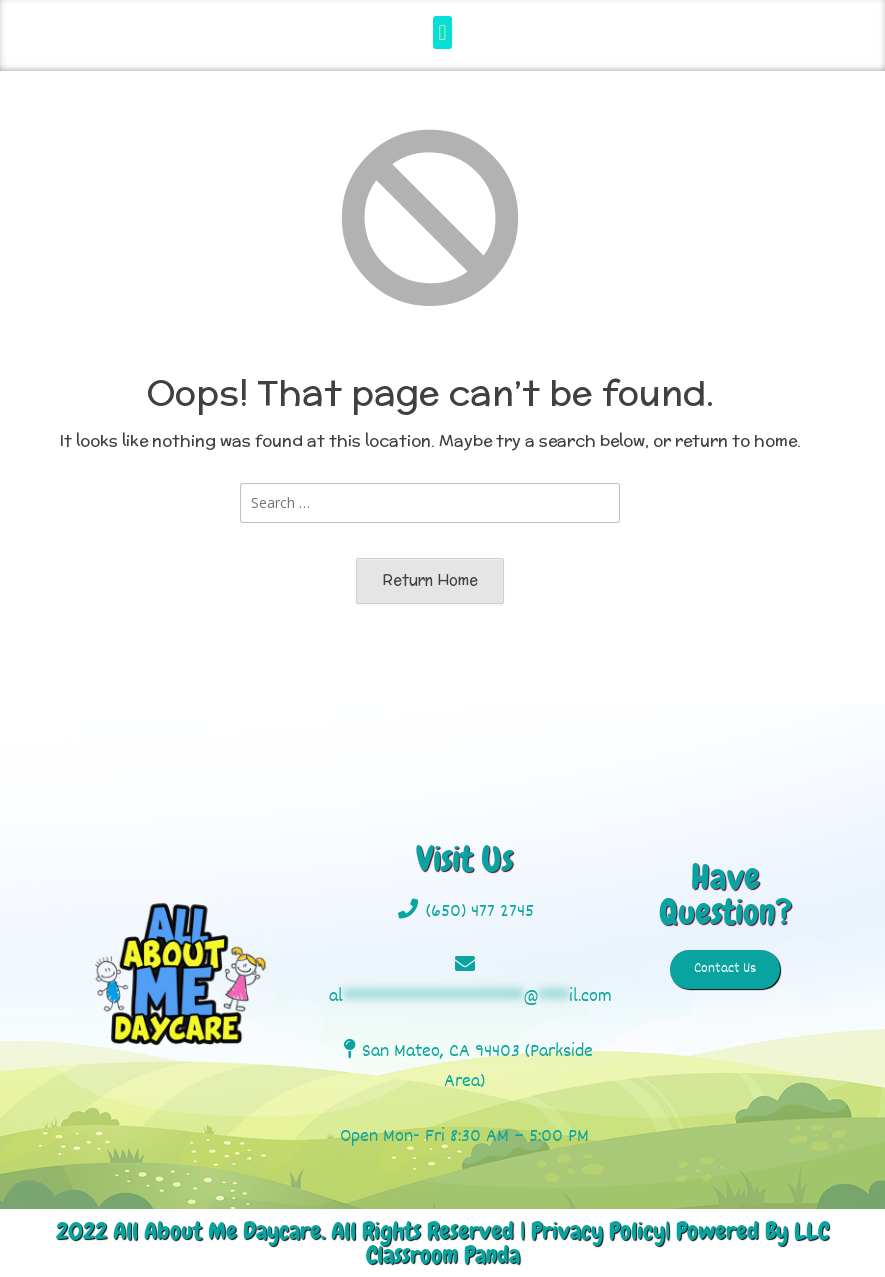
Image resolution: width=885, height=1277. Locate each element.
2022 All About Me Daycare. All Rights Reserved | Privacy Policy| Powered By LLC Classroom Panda (442, 1242)
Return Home (430, 579)
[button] (442, 32)
